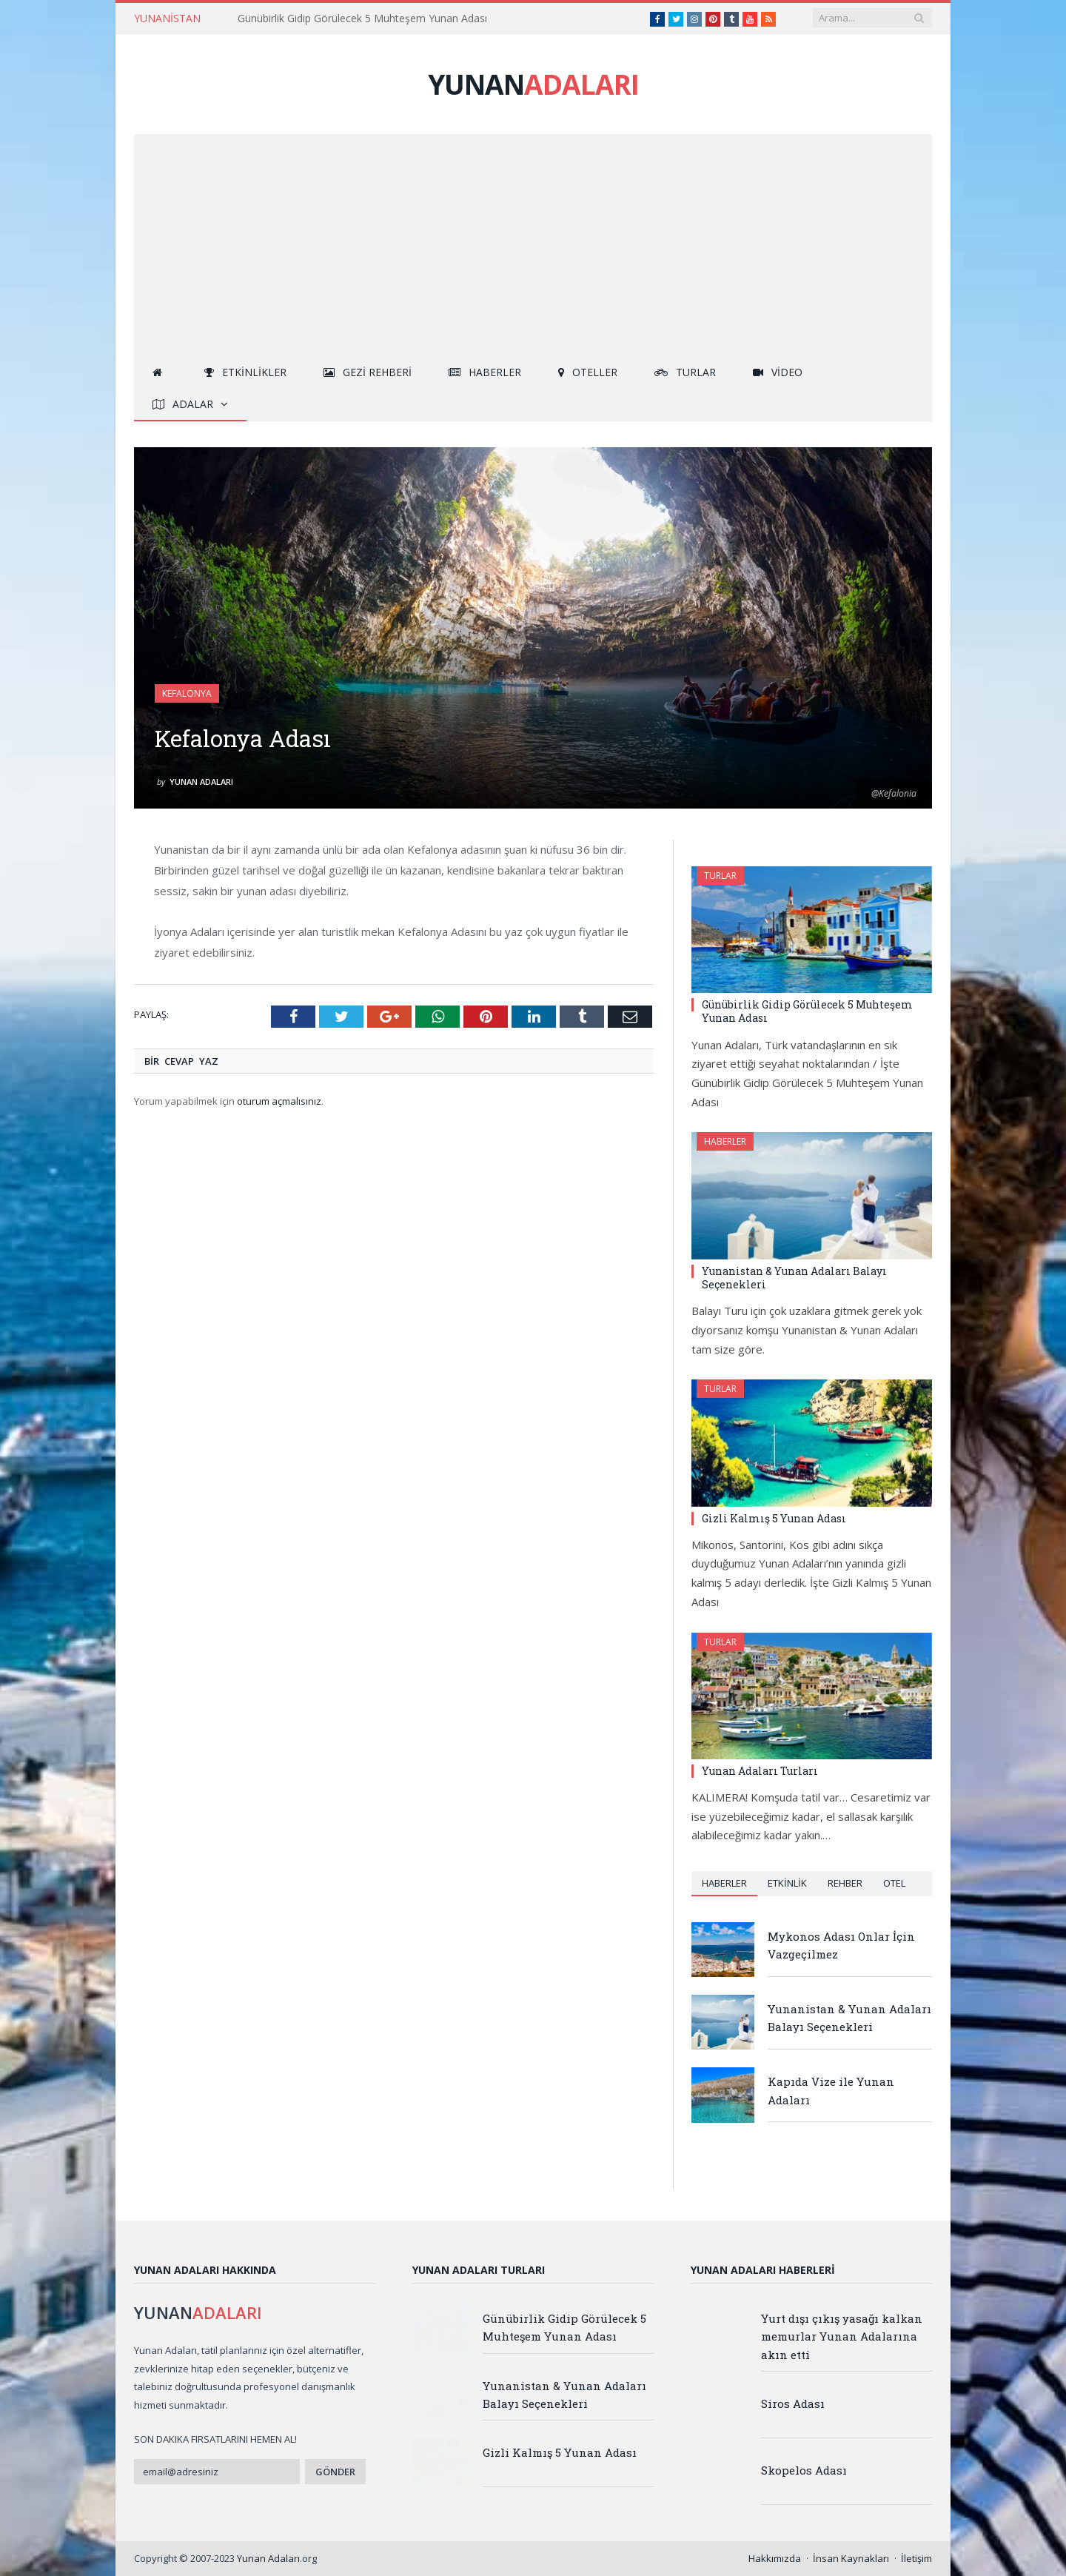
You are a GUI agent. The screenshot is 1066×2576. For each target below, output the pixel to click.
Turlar (685, 372)
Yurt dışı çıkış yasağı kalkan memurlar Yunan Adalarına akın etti (841, 2336)
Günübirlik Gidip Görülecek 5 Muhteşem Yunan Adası (362, 18)
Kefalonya (187, 693)
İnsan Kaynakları (851, 2558)
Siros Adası (793, 2403)
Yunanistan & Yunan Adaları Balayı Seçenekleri (794, 1277)
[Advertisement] (533, 245)
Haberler (485, 372)
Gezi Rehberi (368, 372)
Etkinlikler (245, 372)
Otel (894, 1883)
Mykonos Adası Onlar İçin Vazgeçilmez (841, 1945)
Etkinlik (787, 1883)
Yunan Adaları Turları (760, 1771)
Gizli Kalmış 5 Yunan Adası (774, 1518)
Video (777, 372)
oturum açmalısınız (279, 1101)
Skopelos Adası (804, 2470)
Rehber (845, 1883)
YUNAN (533, 84)
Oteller (587, 372)
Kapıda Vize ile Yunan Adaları (831, 2090)
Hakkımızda (774, 2558)
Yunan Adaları (201, 781)
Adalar (182, 404)
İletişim (916, 2558)
